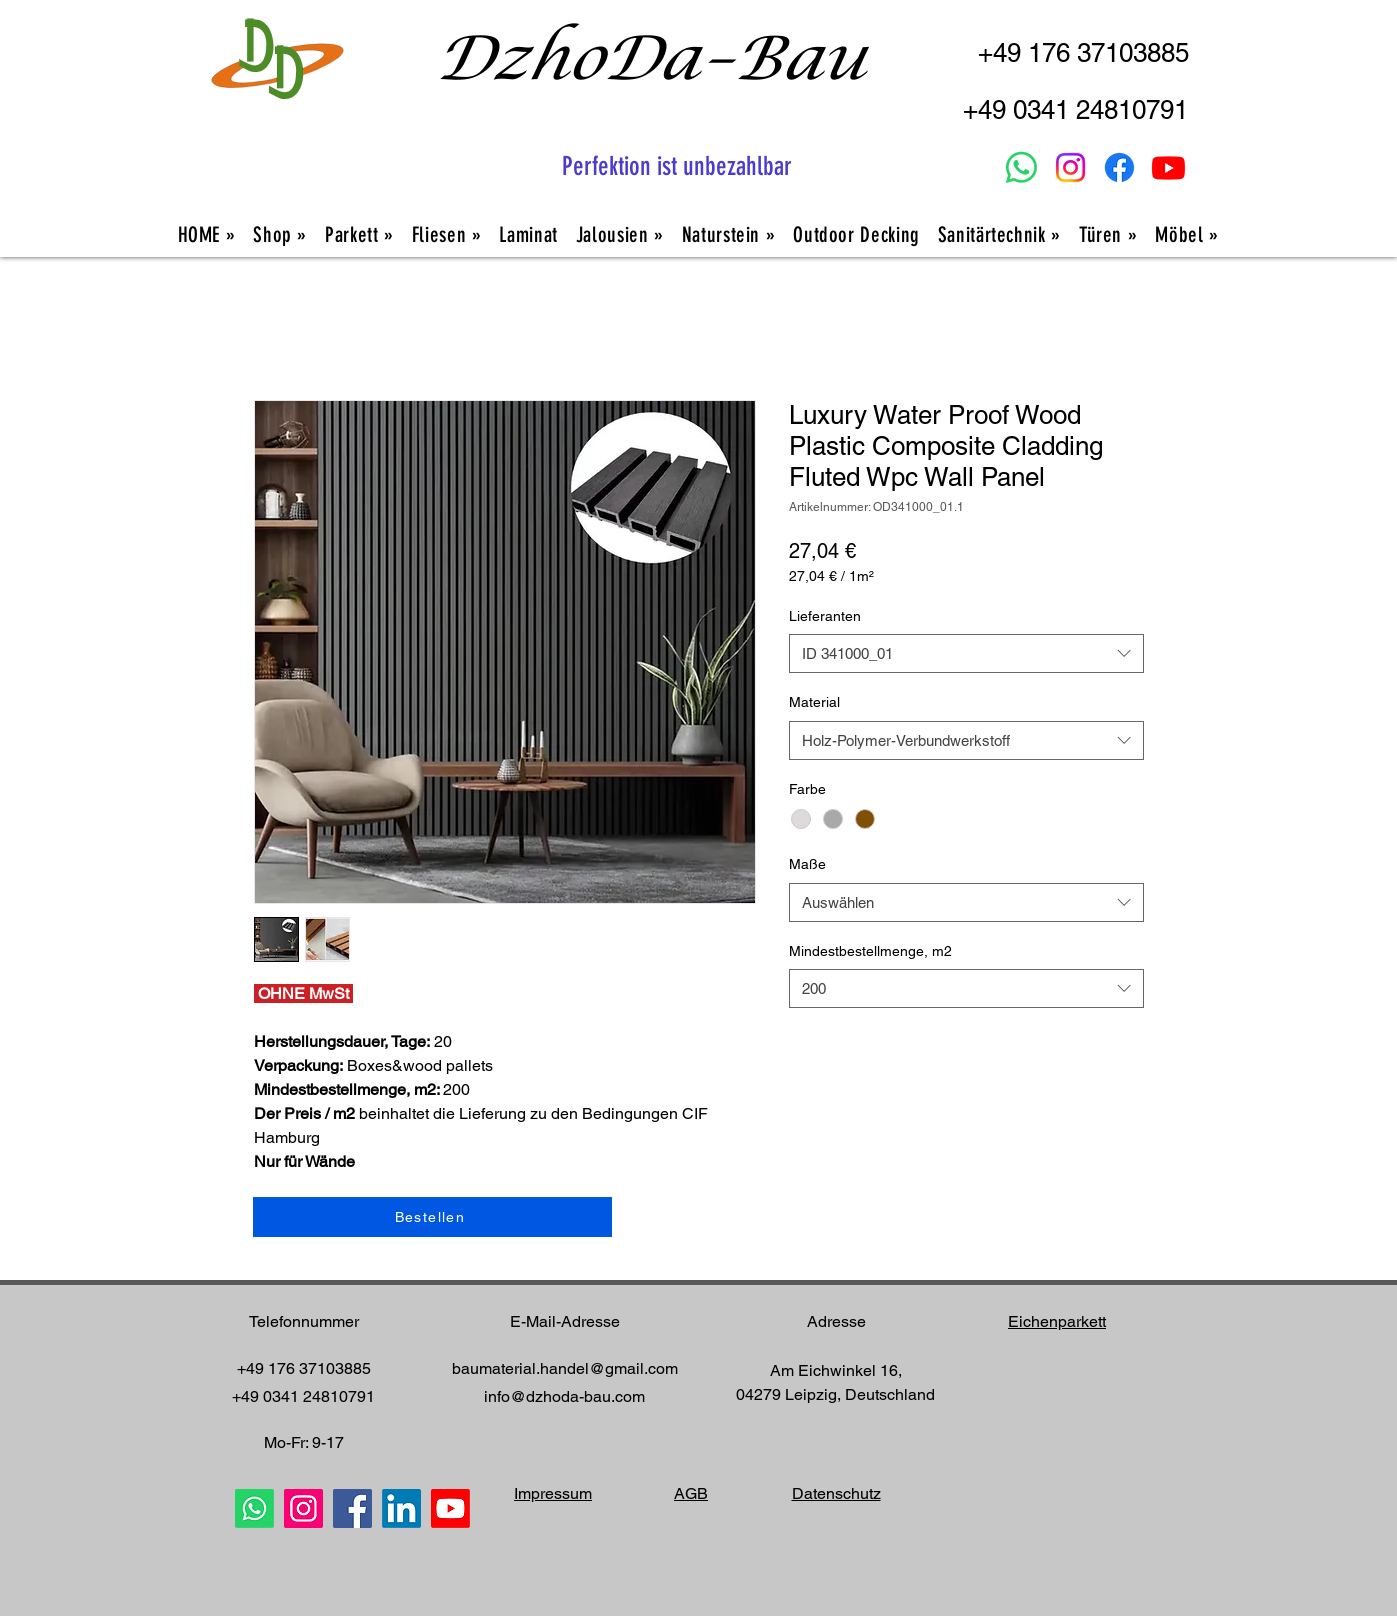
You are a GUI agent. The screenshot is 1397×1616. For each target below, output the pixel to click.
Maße (807, 864)
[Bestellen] (432, 1217)
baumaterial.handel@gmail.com (565, 1368)
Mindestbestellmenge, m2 (870, 951)
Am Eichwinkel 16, (836, 1370)
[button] (999, 234)
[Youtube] (1168, 167)
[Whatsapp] (1021, 167)
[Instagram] (1070, 167)
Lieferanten (825, 616)
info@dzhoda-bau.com (564, 1396)
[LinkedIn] (401, 1508)
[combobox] (966, 653)
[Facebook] (1119, 167)
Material (814, 702)
